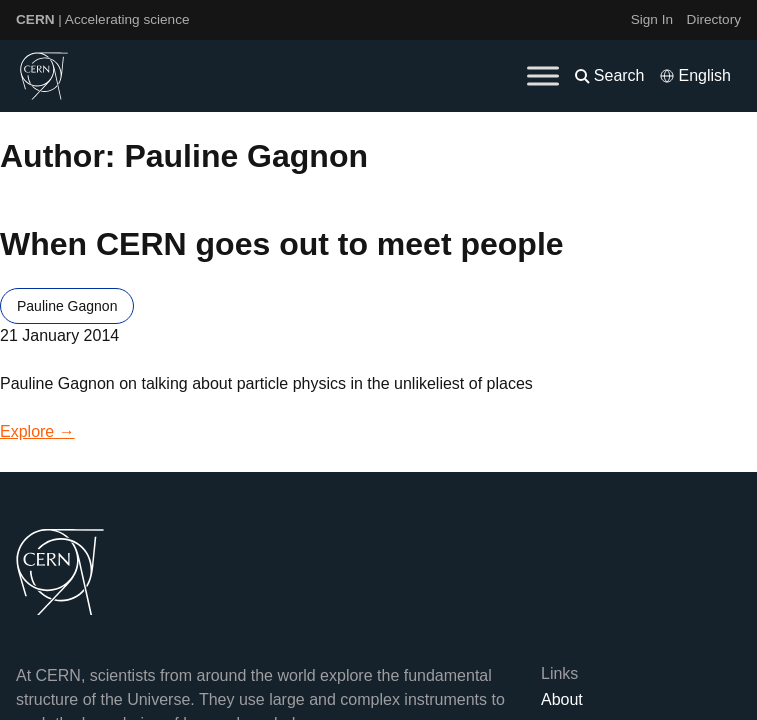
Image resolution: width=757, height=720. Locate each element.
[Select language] (695, 76)
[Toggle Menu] (543, 75)
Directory (714, 19)
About (562, 699)
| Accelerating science (103, 19)
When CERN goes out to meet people (282, 244)
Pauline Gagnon (67, 306)
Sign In (652, 19)
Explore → (37, 431)
